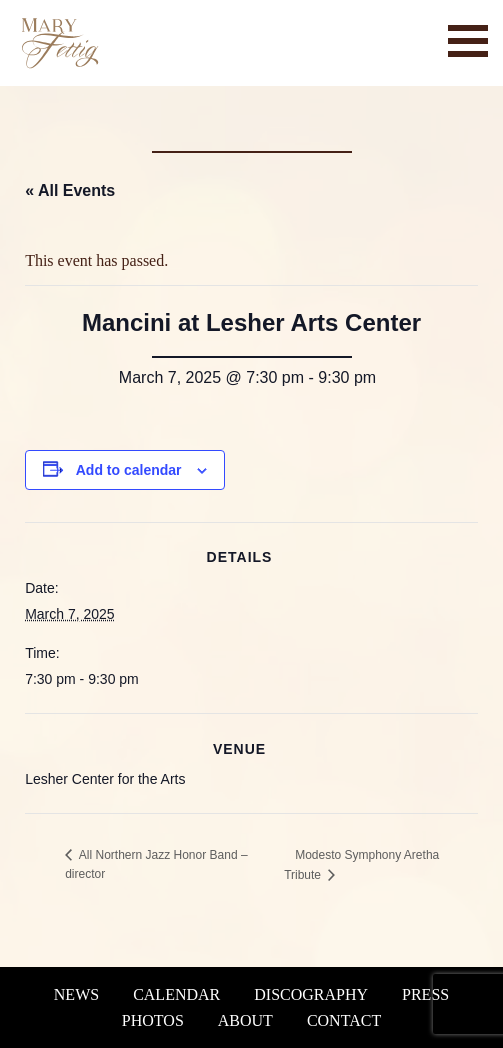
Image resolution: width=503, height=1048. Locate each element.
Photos (153, 1021)
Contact (344, 1021)
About (245, 1021)
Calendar (176, 995)
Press (425, 995)
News (76, 995)
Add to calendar (129, 470)
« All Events (70, 190)
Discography (311, 995)
